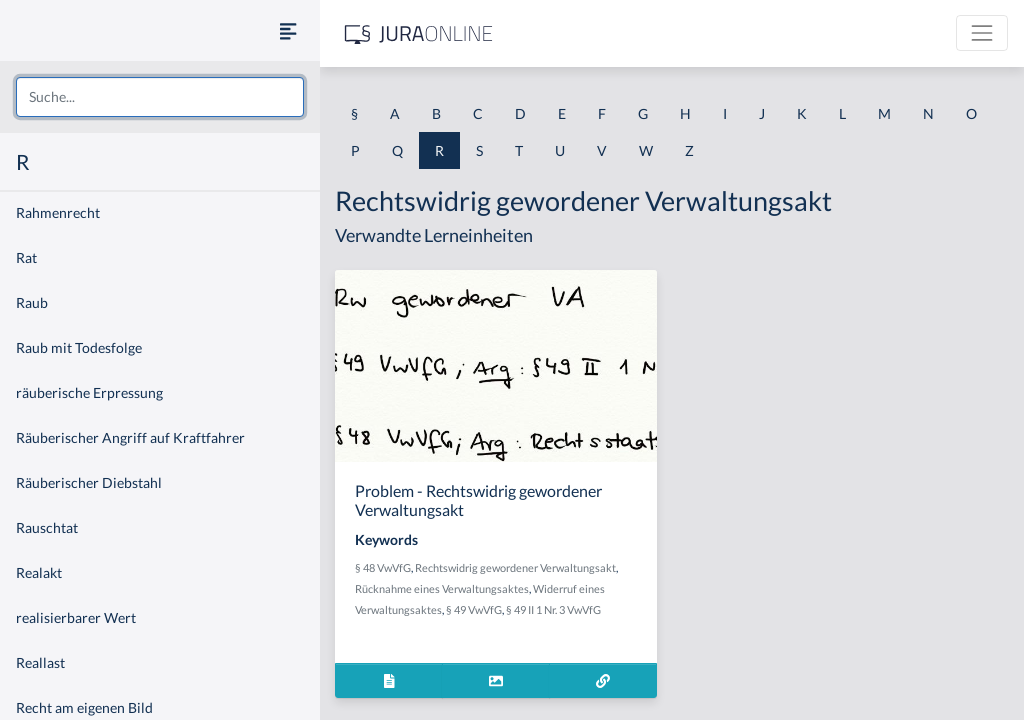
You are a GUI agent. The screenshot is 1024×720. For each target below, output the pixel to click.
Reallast (40, 662)
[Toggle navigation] (982, 33)
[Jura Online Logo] (419, 33)
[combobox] (160, 97)
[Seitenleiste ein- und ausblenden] (288, 30)
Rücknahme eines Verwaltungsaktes (442, 588)
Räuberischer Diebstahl (89, 482)
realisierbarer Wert (76, 617)
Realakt (39, 572)
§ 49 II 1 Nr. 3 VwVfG (553, 609)
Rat (26, 257)
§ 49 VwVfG (474, 609)
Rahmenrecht (58, 212)
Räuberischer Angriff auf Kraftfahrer (130, 437)
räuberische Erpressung (89, 392)
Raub (32, 302)
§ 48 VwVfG (383, 567)
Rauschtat (47, 527)
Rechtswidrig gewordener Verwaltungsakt (515, 567)
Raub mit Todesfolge (79, 347)
